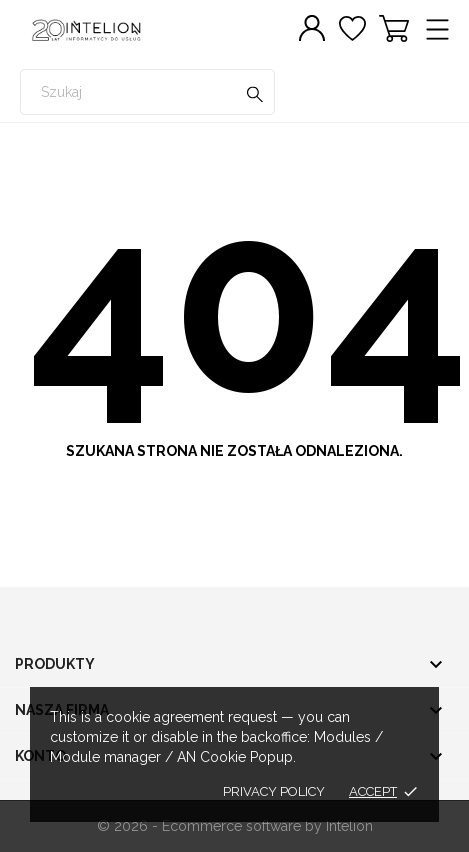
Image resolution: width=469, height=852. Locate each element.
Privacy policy (274, 791)
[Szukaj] (255, 96)
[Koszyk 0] (394, 28)
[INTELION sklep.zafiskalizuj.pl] (110, 30)
